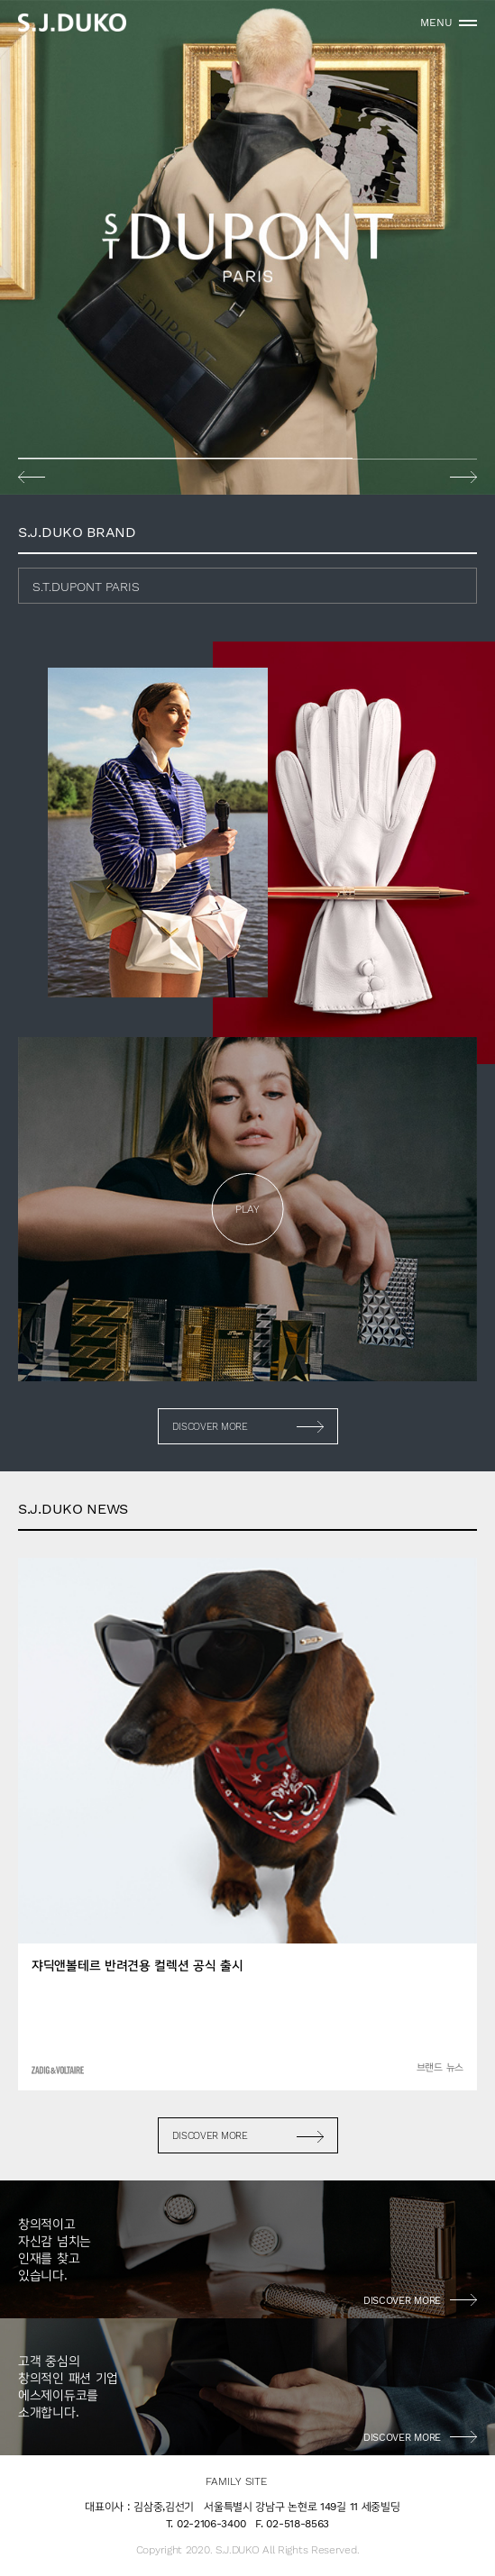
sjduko (72, 22)
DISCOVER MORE (210, 1427)
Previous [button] (31, 477)
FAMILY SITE (236, 2481)
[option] (247, 247)
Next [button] (463, 477)
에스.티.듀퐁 (247, 247)
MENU (436, 22)
